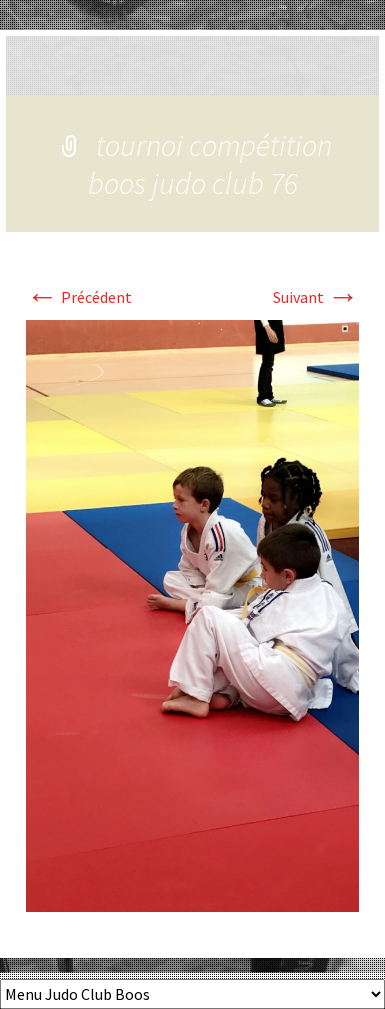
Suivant (316, 297)
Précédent (79, 297)
